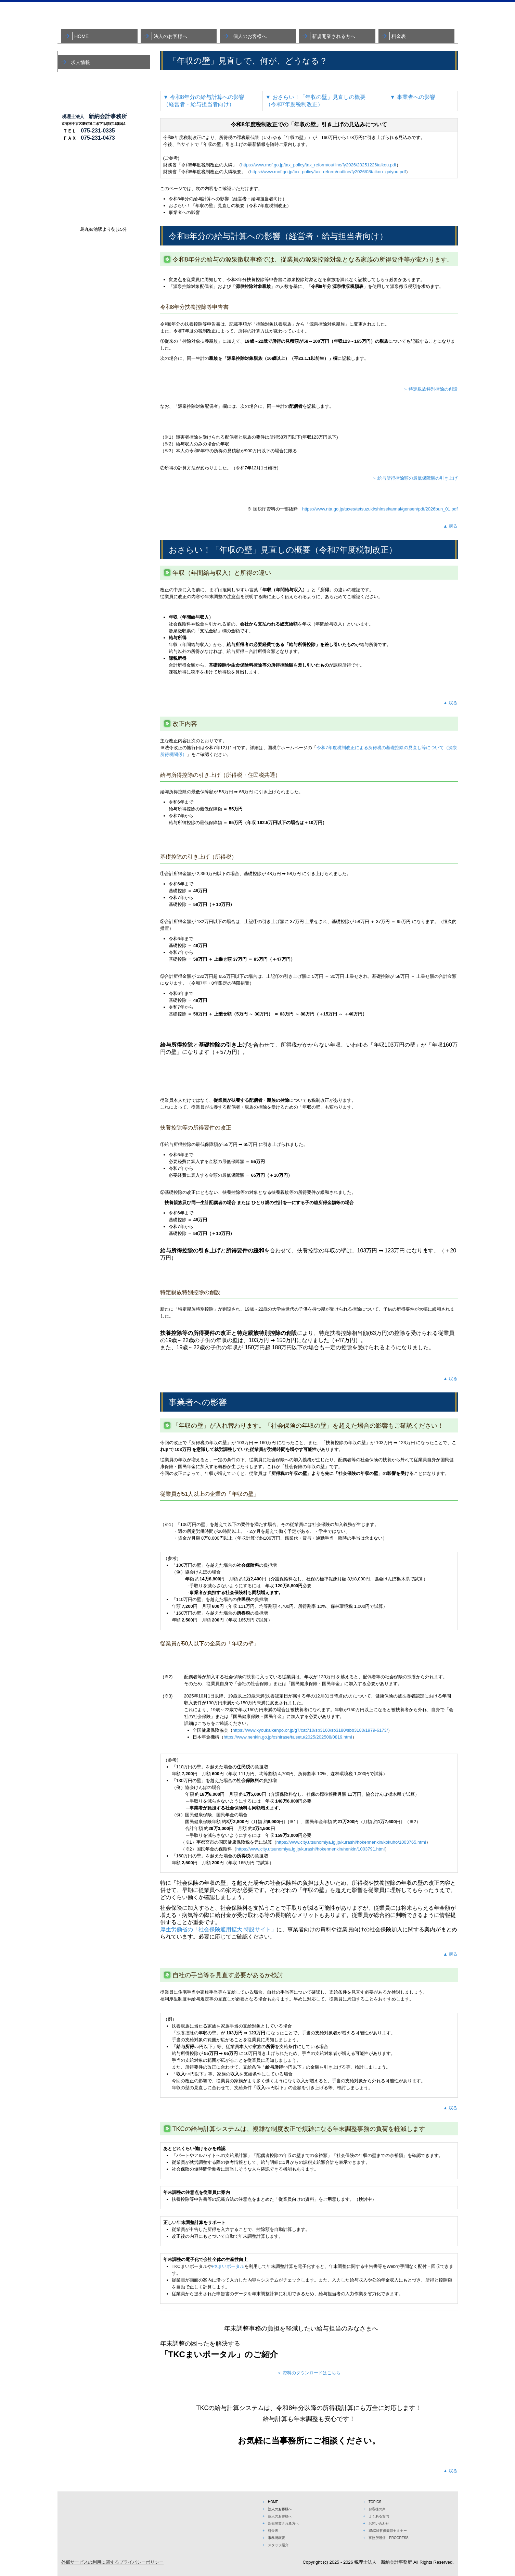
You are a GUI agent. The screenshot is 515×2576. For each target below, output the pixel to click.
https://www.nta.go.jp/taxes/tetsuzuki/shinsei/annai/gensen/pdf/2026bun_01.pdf (380, 509)
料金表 (398, 36)
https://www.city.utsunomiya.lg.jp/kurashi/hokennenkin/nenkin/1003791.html (310, 1849)
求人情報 (80, 62)
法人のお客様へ (170, 36)
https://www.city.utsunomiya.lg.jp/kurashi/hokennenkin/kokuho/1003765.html (351, 1842)
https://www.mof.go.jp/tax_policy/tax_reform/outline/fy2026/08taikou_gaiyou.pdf (328, 171)
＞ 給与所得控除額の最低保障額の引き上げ (415, 478)
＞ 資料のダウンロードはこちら (309, 2372)
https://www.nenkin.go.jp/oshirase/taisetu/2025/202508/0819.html (288, 1737)
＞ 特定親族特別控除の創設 (430, 389)
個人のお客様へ (250, 36)
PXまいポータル (228, 2266)
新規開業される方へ (333, 36)
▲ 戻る (450, 526)
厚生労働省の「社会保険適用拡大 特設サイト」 (218, 1929)
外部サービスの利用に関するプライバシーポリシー (112, 2562)
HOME (81, 36)
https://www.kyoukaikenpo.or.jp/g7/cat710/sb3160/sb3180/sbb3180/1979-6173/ (310, 1730)
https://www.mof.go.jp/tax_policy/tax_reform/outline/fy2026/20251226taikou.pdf (318, 164)
